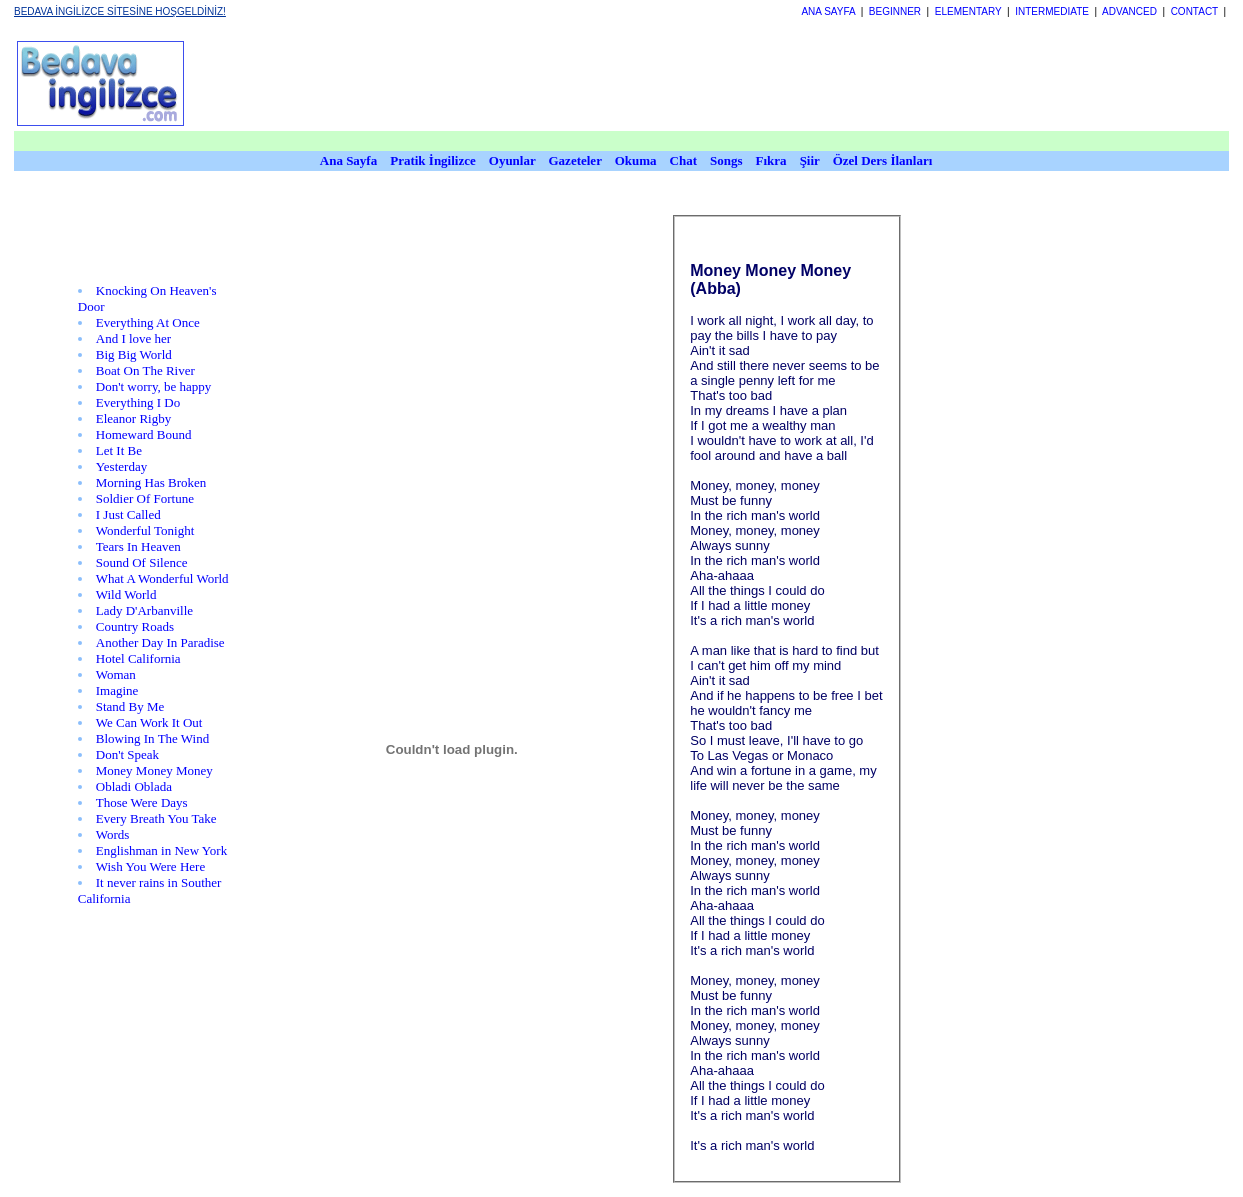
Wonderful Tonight (145, 530)
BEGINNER (895, 11)
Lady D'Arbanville (144, 610)
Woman (116, 674)
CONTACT (1194, 11)
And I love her (133, 338)
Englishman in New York (161, 850)
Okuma (637, 160)
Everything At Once (148, 322)
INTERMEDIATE (1052, 11)
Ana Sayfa (348, 160)
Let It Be (119, 450)
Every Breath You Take (156, 818)
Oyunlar (512, 160)
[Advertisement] (717, 83)
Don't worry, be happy (154, 386)
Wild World (126, 594)
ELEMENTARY (968, 11)
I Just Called (128, 514)
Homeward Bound (144, 434)
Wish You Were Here (150, 866)
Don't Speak (127, 754)
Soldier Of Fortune (145, 498)
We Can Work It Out (149, 722)
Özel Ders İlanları (883, 160)
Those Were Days (142, 802)
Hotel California (138, 658)
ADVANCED (1129, 11)
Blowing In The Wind (152, 738)
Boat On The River (145, 370)
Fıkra (771, 160)
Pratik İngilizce (433, 160)
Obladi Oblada (134, 786)
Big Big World (134, 354)
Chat (683, 160)
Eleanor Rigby (133, 418)
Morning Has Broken (151, 482)
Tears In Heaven (138, 546)
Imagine (117, 690)
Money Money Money (154, 770)
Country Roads (135, 626)
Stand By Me (130, 706)
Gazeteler (577, 160)
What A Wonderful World (162, 578)
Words (113, 834)
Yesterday (121, 466)
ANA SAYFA (828, 11)
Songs (726, 160)
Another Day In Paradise (160, 642)
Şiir (810, 160)
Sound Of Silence (142, 562)
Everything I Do (138, 402)
